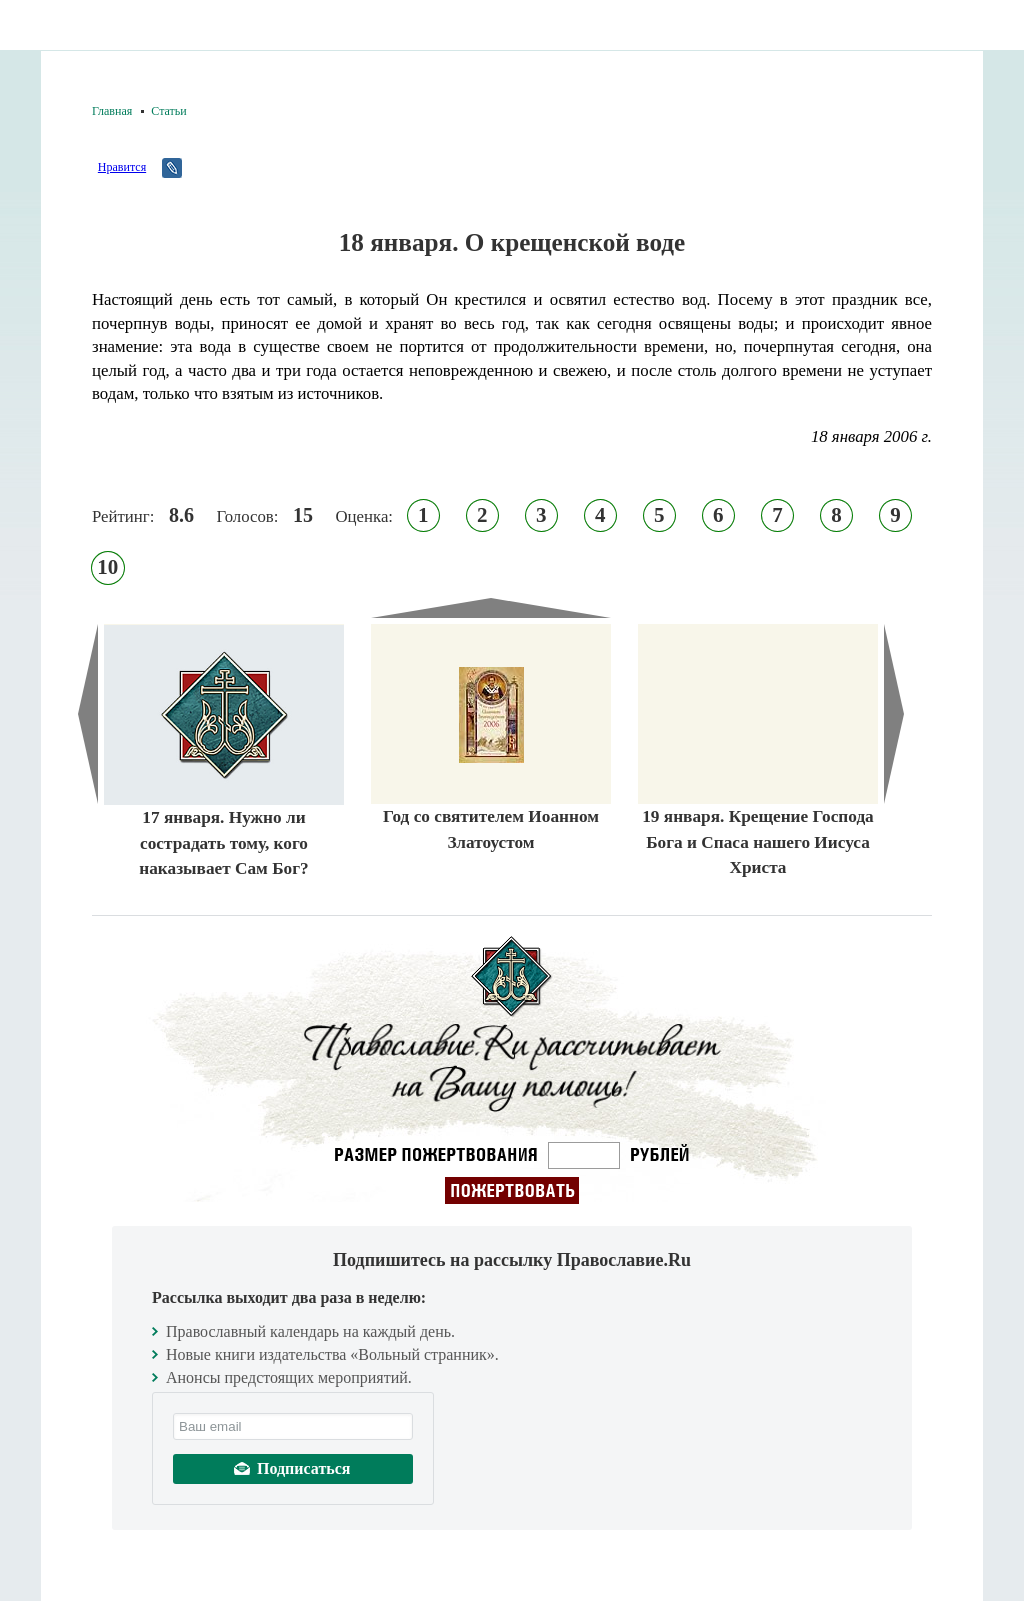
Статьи (168, 111)
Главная (112, 111)
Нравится (122, 167)
